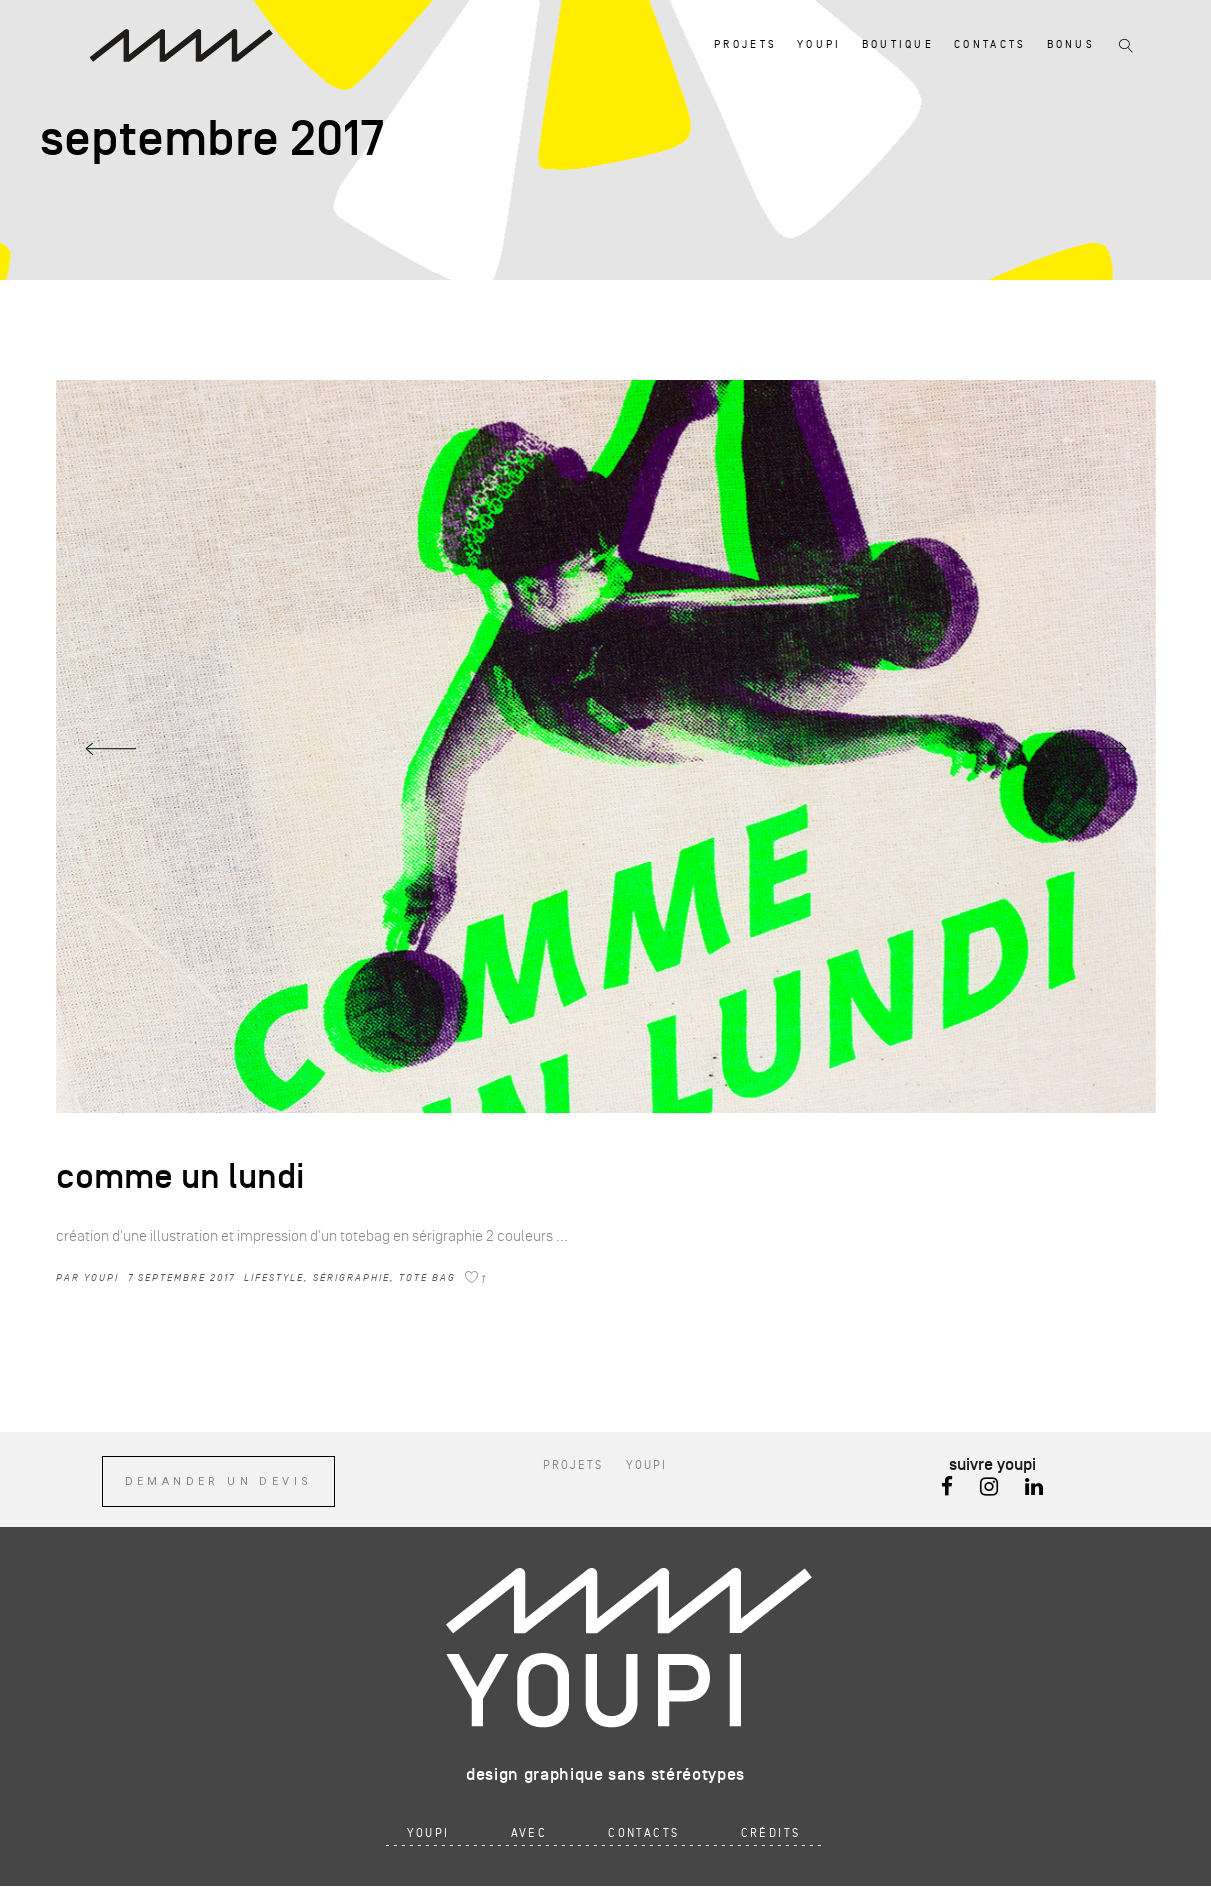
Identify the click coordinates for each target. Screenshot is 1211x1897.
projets (573, 1465)
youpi (101, 1277)
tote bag (427, 1277)
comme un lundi (180, 1177)
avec (529, 1833)
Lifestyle (274, 1277)
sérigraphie (351, 1277)
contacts (643, 1833)
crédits (771, 1833)
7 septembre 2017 (181, 1277)
